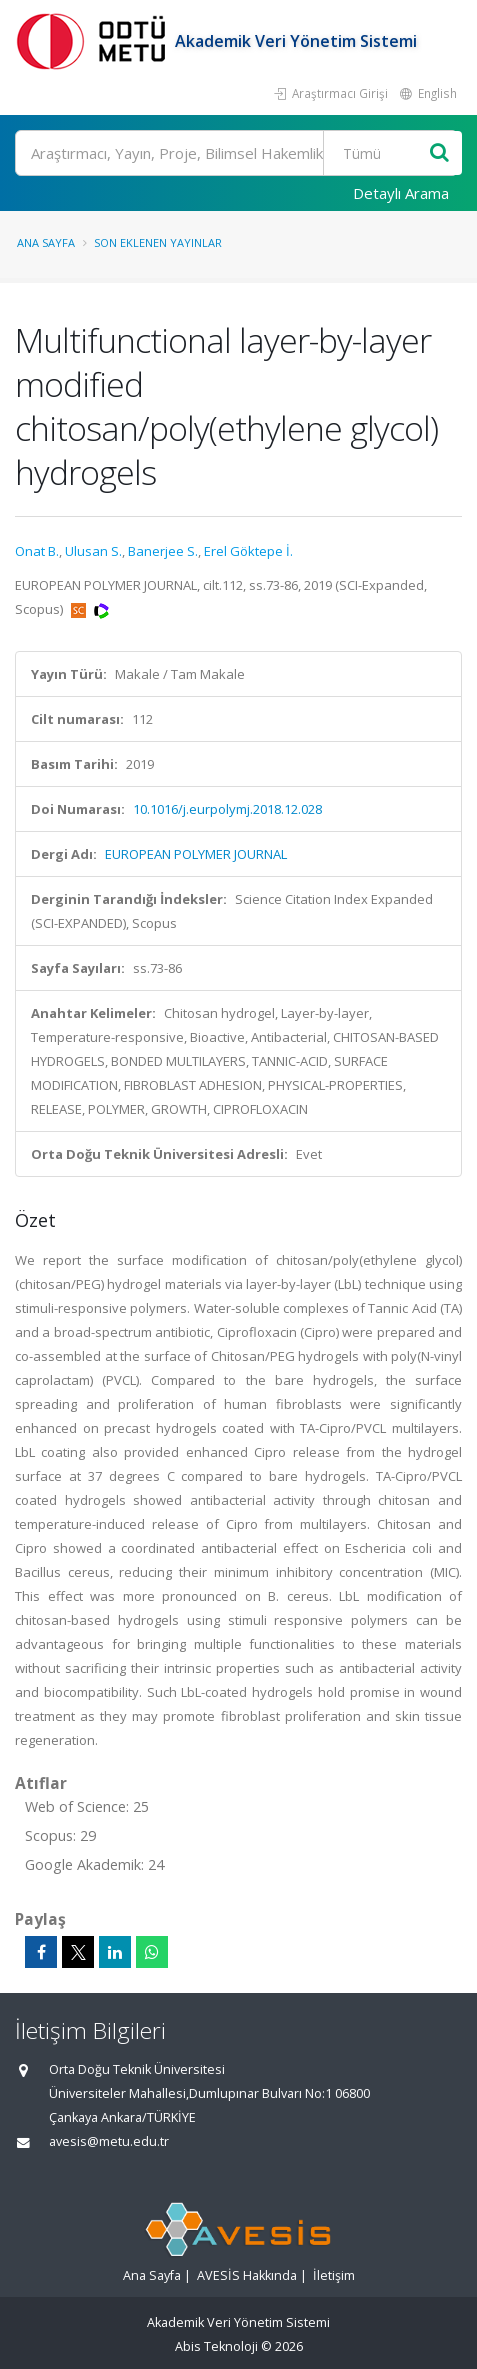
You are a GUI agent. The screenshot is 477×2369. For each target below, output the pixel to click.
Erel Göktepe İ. (248, 551)
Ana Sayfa (46, 242)
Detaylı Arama (401, 193)
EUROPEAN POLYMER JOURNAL (196, 854)
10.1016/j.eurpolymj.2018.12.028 (227, 809)
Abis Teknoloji (216, 2346)
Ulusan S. (93, 551)
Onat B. (37, 551)
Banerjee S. (163, 551)
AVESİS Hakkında (247, 2275)
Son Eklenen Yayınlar (158, 242)
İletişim (334, 2275)
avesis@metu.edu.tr (109, 2141)
